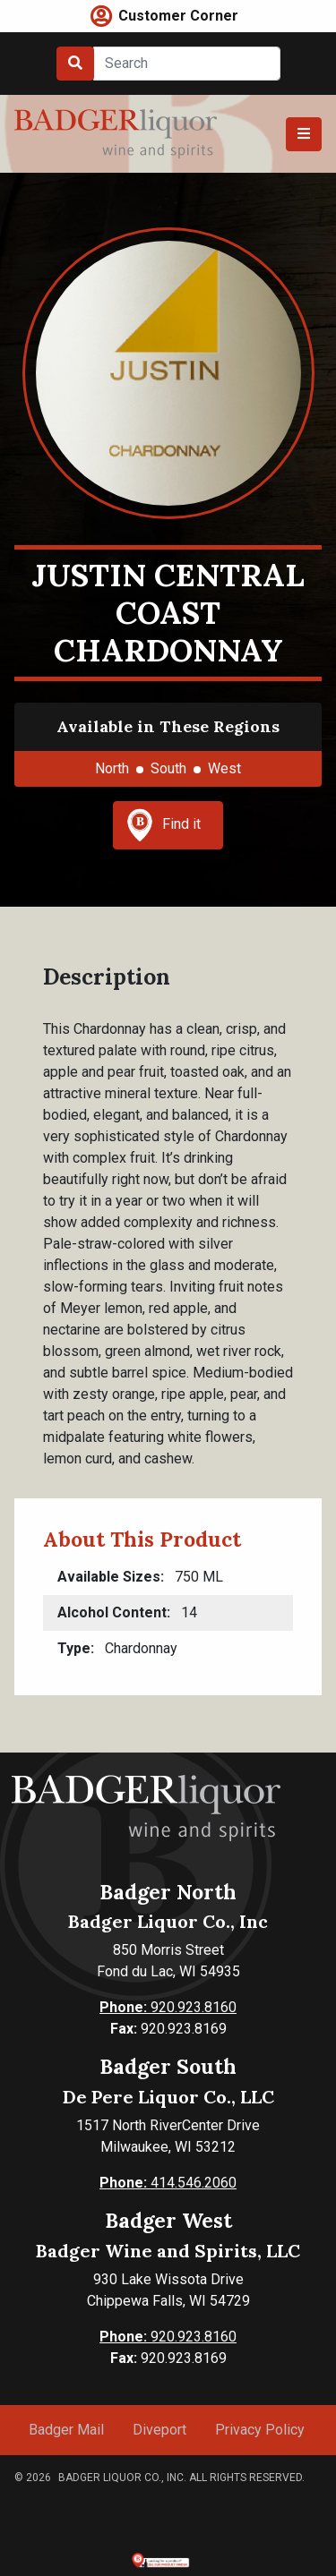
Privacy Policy (260, 2429)
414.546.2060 (168, 2182)
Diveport (159, 2429)
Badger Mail (66, 2429)
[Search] (186, 64)
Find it (164, 825)
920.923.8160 (168, 2007)
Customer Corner (178, 15)
